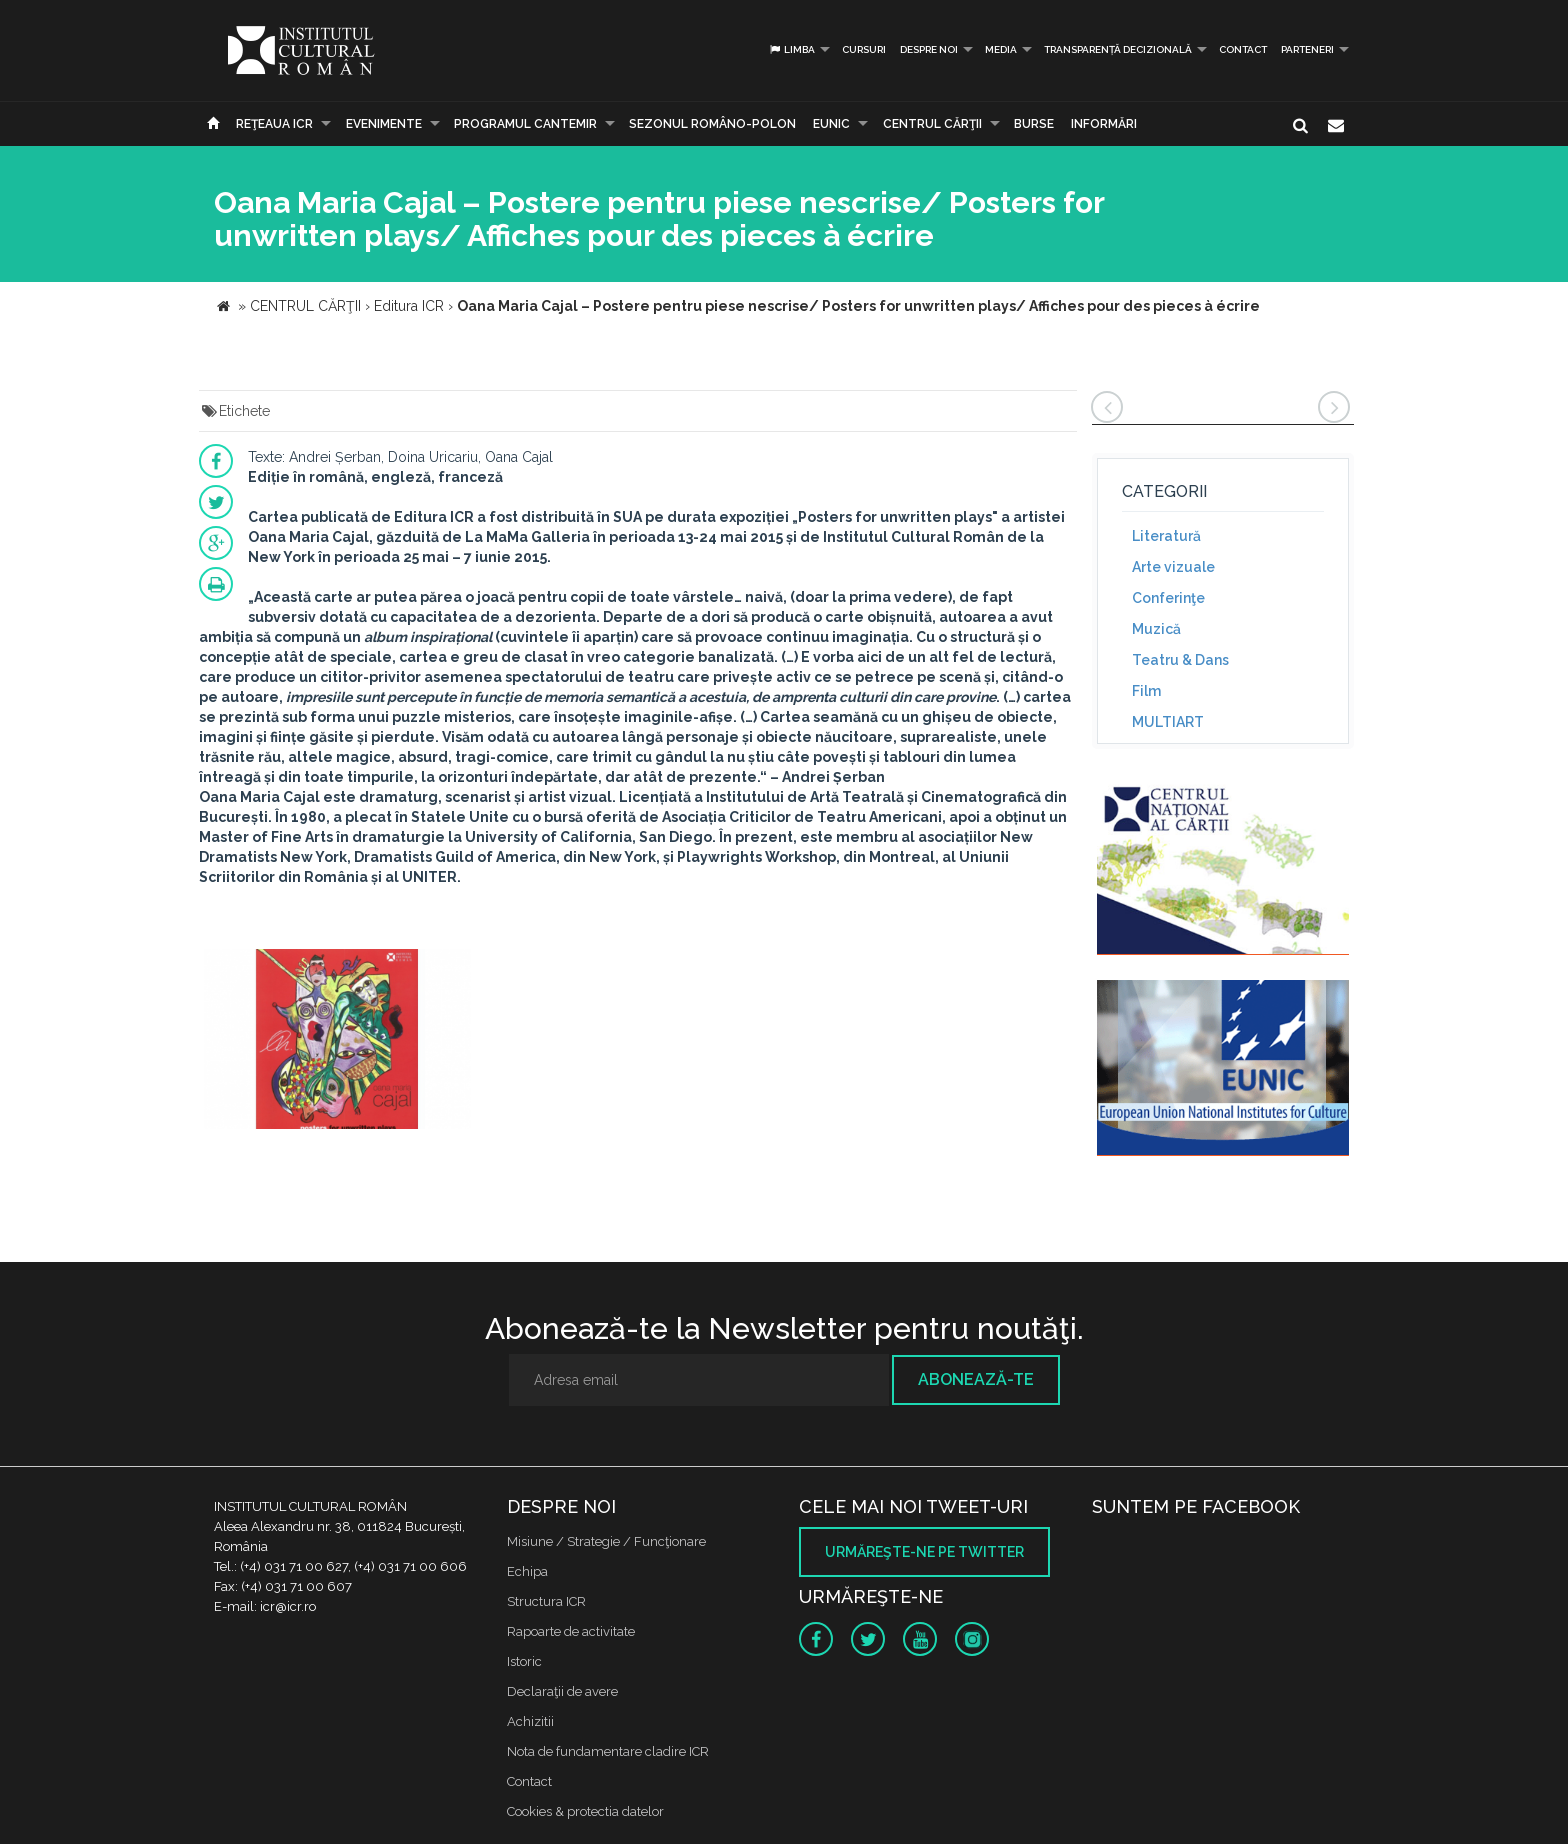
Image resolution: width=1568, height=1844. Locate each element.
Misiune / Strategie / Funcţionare (606, 1541)
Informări (1104, 124)
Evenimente (384, 124)
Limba (791, 49)
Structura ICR (546, 1601)
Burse (1034, 124)
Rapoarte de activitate (571, 1631)
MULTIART (1168, 722)
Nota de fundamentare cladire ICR (608, 1751)
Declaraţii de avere (562, 1691)
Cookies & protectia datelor (585, 1811)
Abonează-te (976, 1379)
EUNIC (831, 124)
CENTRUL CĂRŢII (932, 124)
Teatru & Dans (1180, 660)
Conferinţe (1168, 598)
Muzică (1156, 629)
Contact (1243, 49)
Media (1001, 49)
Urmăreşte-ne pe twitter (924, 1552)
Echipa (527, 1571)
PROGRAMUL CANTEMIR (525, 124)
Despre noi (929, 49)
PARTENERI (1307, 49)
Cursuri (864, 49)
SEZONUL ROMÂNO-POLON (712, 124)
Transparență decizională (1118, 49)
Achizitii (530, 1721)
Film (1146, 691)
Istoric (524, 1661)
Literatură (1166, 536)
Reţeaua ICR (274, 124)
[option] (337, 1041)
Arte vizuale (1173, 567)
